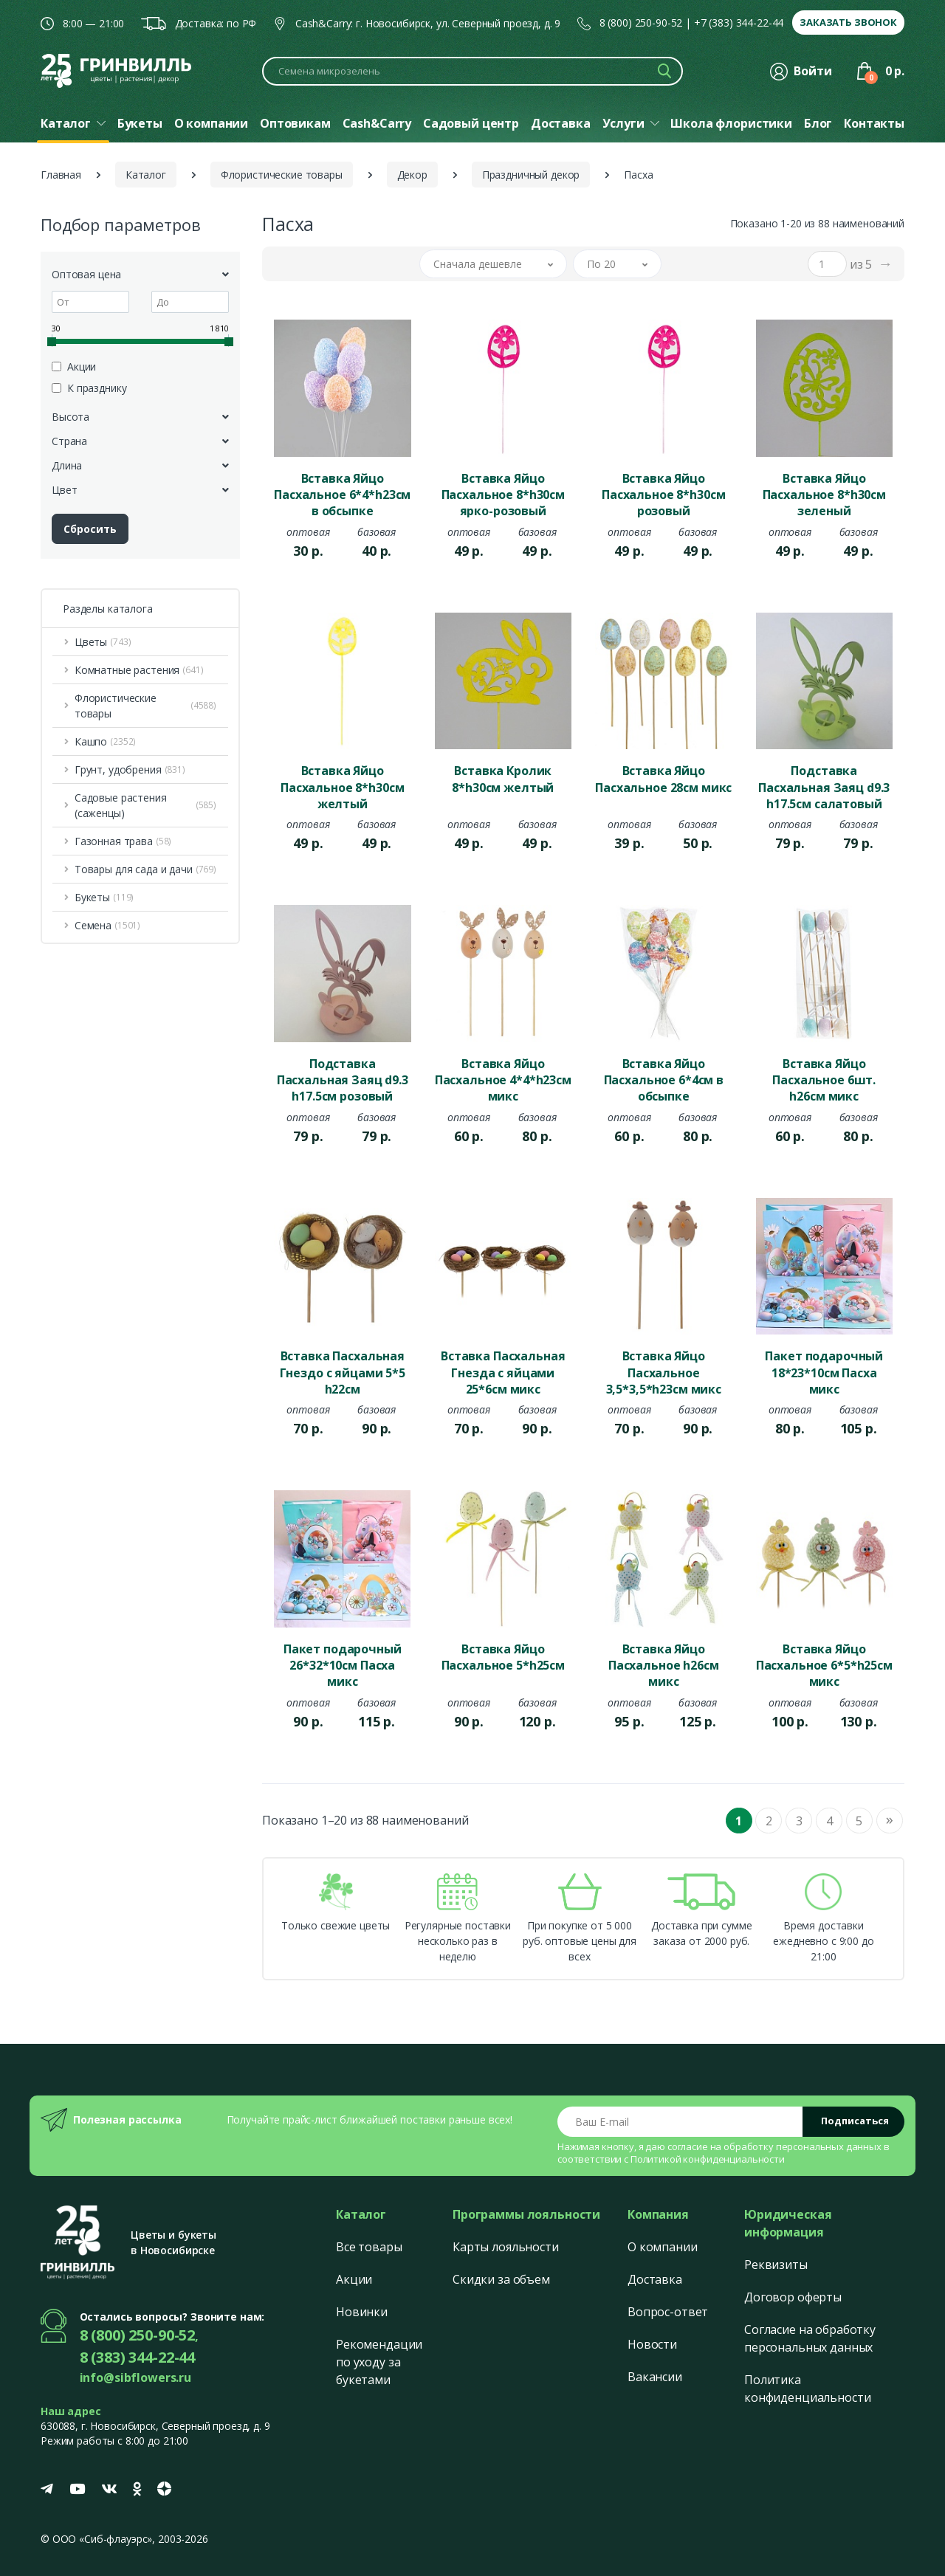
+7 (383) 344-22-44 (738, 23)
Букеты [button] (104, 897)
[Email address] (680, 2122)
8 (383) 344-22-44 (138, 2357)
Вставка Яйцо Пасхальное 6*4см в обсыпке (664, 1079)
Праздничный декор (531, 175)
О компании (663, 2247)
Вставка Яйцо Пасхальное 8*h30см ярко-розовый (503, 493)
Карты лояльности (506, 2247)
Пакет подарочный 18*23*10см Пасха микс (824, 1371)
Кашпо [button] (105, 741)
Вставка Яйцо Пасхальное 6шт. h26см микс (824, 1079)
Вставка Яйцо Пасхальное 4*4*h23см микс (503, 1079)
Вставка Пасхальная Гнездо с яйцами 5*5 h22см (342, 1371)
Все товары (369, 2247)
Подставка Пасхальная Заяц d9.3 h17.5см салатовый (824, 786)
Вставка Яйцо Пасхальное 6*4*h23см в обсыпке (342, 493)
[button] (493, 263)
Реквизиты (776, 2264)
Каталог (146, 175)
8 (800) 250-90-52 (641, 23)
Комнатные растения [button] (139, 670)
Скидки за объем (501, 2279)
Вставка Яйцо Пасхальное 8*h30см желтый (342, 786)
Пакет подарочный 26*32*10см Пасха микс (343, 1664)
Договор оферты (793, 2297)
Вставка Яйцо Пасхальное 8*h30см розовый (663, 493)
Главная (61, 175)
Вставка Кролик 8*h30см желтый (503, 778)
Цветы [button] (103, 642)
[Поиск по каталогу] (472, 71)
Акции (354, 2279)
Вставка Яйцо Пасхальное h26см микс (663, 1664)
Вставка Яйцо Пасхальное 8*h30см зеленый (824, 493)
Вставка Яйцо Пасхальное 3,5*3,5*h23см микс (663, 1371)
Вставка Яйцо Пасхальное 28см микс (663, 778)
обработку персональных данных (803, 2146)
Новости (652, 2344)
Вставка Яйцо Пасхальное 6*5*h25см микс (824, 1664)
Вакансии (655, 2377)
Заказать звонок (848, 22)
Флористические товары (282, 175)
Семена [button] (107, 925)
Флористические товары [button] (145, 705)
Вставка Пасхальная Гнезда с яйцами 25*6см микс (503, 1371)
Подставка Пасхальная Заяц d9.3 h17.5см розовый (342, 1079)
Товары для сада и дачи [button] (145, 869)
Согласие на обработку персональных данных (810, 2338)
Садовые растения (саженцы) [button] (145, 805)
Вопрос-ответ (668, 2312)
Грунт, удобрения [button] (130, 769)
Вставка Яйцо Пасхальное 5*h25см (503, 1657)
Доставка (655, 2279)
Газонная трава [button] (123, 841)
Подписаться (855, 2120)
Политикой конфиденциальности (707, 2159)
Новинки (362, 2312)
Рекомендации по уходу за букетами (379, 2362)
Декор (412, 175)
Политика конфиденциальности (807, 2388)
